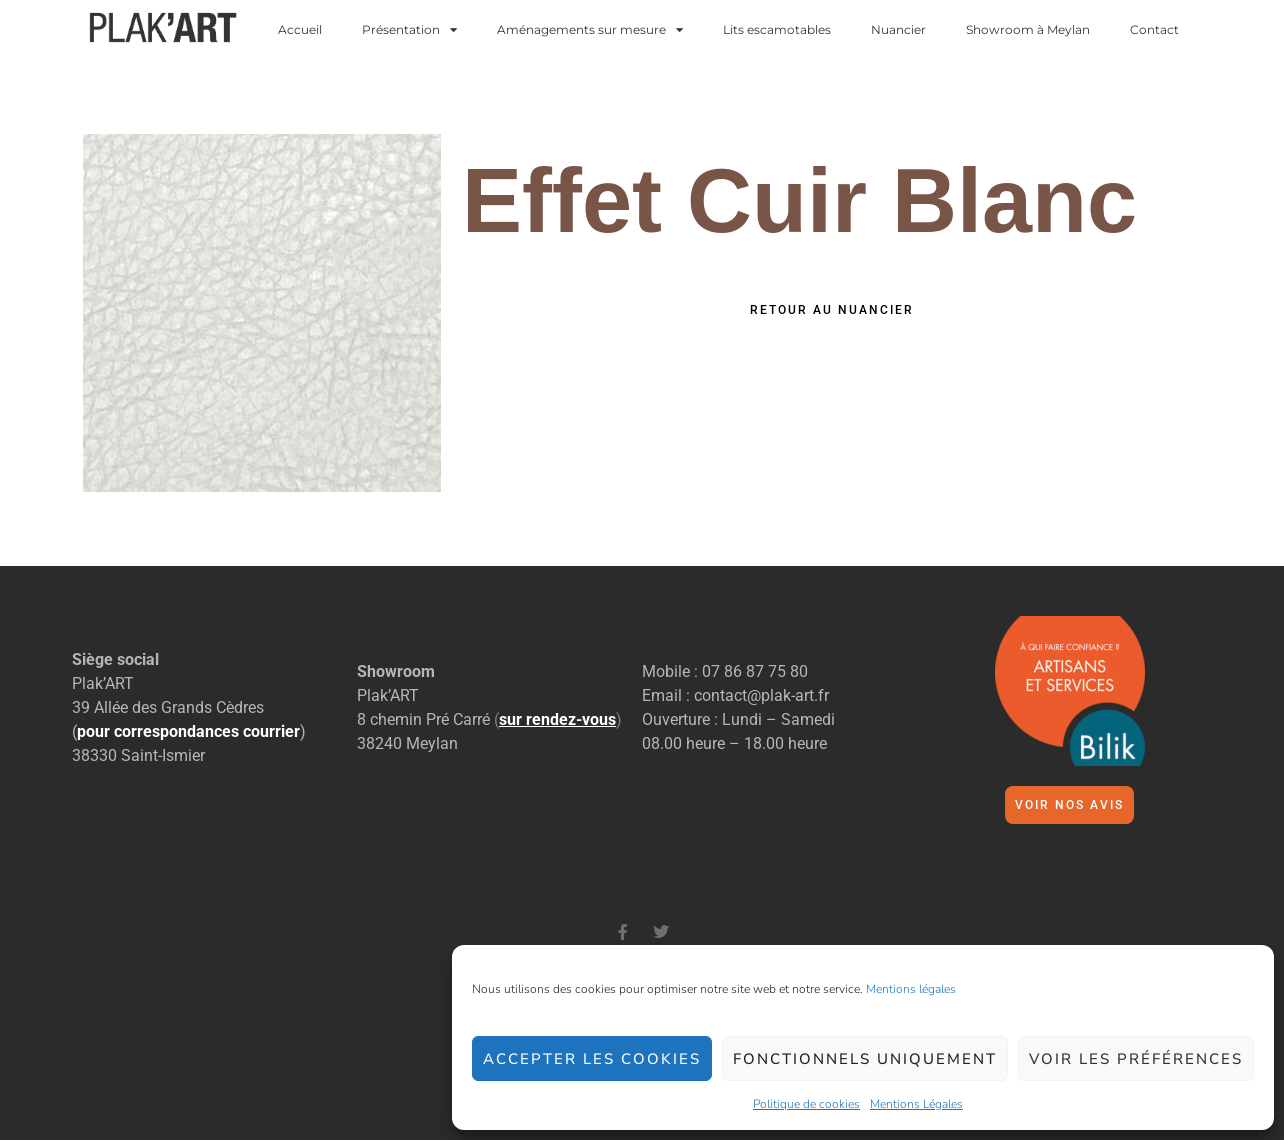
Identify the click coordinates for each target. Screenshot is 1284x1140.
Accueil (300, 30)
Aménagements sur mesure (590, 30)
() (558, 719)
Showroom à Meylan (1028, 30)
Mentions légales (911, 989)
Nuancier (898, 30)
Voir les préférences (1136, 1059)
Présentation (409, 30)
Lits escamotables (777, 30)
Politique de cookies (806, 1104)
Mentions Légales (916, 1104)
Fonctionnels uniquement (865, 1059)
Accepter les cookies (592, 1059)
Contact (1154, 30)
